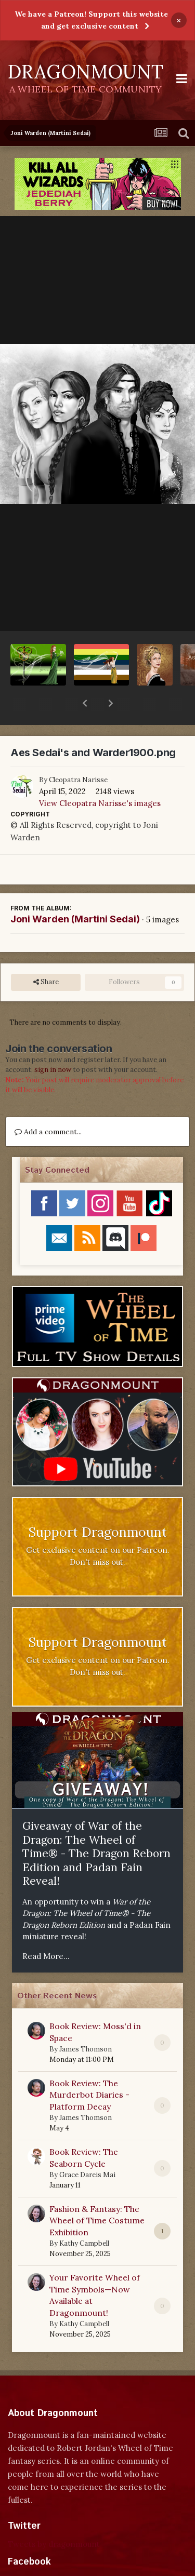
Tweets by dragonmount (54, 2517)
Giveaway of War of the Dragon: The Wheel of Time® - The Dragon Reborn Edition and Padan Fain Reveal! (96, 1826)
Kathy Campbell (84, 2216)
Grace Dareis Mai (87, 2147)
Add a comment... (48, 1104)
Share (46, 955)
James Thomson (85, 2022)
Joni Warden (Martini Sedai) (75, 892)
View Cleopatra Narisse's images (100, 776)
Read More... (46, 1929)
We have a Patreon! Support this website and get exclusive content (91, 20)
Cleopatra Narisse (78, 752)
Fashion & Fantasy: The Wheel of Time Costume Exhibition (97, 2193)
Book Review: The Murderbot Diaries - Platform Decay (89, 2068)
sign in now (52, 1042)
